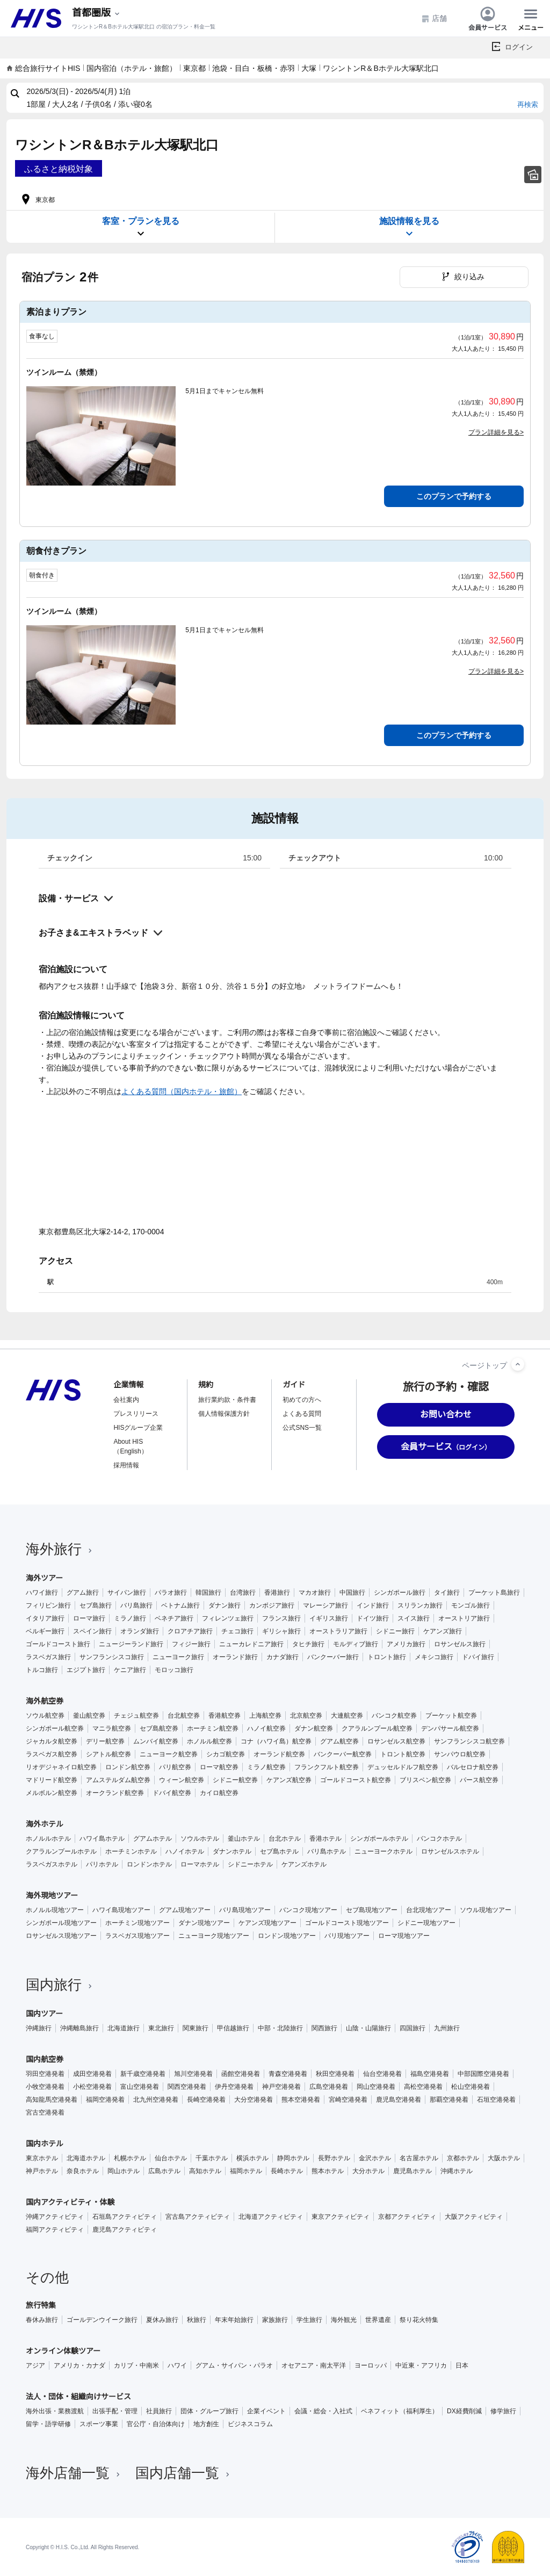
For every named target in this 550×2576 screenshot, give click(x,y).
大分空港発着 (253, 2099)
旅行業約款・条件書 (227, 1399)
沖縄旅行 (39, 2028)
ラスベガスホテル (51, 1864)
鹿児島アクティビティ (124, 2229)
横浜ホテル (252, 2158)
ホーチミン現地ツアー (137, 1923)
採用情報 (126, 1465)
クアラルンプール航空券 (377, 1728)
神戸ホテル (42, 2171)
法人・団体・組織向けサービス (78, 2396)
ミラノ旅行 (130, 1618)
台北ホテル (285, 1838)
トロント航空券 (402, 1754)
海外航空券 (44, 1701)
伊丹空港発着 (234, 2086)
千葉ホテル (212, 2158)
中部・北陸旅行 (280, 2028)
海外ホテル (44, 1824)
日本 (461, 2365)
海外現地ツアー (52, 1895)
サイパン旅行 (126, 1592)
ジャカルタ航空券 (51, 1741)
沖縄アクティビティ (55, 2216)
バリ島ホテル (326, 1851)
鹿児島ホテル (412, 2171)
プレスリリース (135, 1413)
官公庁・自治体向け (156, 2424)
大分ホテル (368, 2171)
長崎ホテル (287, 2171)
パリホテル (102, 1864)
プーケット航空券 (451, 1715)
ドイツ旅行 (373, 1618)
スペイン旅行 (92, 1631)
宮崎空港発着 (348, 2099)
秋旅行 (196, 2320)
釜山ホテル (244, 1838)
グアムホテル (152, 1838)
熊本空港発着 (300, 2099)
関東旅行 (195, 2028)
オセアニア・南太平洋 (313, 2365)
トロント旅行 (386, 1657)
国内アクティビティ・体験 (70, 2202)
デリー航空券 (105, 1741)
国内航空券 (44, 2059)
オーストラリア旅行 (338, 1631)
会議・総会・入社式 (323, 2411)
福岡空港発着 (105, 2099)
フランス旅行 (281, 1618)
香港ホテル (325, 1838)
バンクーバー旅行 (333, 1657)
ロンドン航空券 (127, 1767)
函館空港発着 (240, 2074)
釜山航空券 (89, 1715)
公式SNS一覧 (302, 1427)
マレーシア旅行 (325, 1605)
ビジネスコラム (250, 2424)
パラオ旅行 (171, 1592)
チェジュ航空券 (136, 1715)
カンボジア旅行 (271, 1605)
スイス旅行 (413, 1618)
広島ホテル (164, 2171)
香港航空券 (224, 1715)
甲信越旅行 (233, 2028)
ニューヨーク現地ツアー (213, 1936)
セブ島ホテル (279, 1851)
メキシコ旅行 (434, 1657)
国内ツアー (44, 2013)
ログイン (519, 47)
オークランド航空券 (115, 1793)
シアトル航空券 (108, 1754)
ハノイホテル (184, 1851)
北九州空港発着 (155, 2099)
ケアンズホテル (304, 1864)
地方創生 (206, 2424)
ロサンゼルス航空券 (396, 1741)
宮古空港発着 (45, 2112)
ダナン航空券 (313, 1728)
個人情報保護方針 (224, 1413)
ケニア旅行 (130, 1670)
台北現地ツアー (428, 1910)
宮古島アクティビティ (197, 2216)
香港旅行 (277, 1592)
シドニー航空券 (235, 1780)
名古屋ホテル (419, 2158)
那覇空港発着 (449, 2099)
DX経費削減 (464, 2411)
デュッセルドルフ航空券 (402, 1767)
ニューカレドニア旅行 (251, 1644)
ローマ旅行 (89, 1618)
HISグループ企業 (138, 1427)
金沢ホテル (375, 2158)
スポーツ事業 (98, 2424)
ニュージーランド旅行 (131, 1644)
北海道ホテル (86, 2158)
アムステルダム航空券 (118, 1780)
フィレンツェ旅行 (228, 1618)
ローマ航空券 (219, 1767)
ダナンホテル (232, 1851)
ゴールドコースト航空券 (355, 1780)
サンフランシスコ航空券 (469, 1741)
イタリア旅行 (45, 1618)
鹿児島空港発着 (398, 2099)
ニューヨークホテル (383, 1851)
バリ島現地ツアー (245, 1910)
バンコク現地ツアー (308, 1910)
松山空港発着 (470, 2086)
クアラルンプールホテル (61, 1851)
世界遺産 (378, 2320)
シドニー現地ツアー (426, 1923)
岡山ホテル (123, 2171)
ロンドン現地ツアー (287, 1936)
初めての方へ (302, 1399)
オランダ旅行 (139, 1631)
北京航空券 (306, 1715)
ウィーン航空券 (181, 1780)
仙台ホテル (171, 2158)
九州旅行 (447, 2028)
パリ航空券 (175, 1767)
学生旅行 (309, 2320)
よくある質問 (302, 1413)
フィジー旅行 (191, 1644)
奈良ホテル (83, 2171)
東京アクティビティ (341, 2216)
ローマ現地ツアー (404, 1936)
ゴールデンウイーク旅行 (102, 2320)
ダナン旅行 (224, 1605)
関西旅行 (324, 2028)
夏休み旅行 (162, 2320)
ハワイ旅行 (42, 1592)
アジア (35, 2365)
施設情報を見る (409, 227)
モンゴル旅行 (470, 1605)
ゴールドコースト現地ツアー (347, 1923)
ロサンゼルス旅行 (460, 1644)
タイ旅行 (447, 1592)
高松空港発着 (423, 2086)
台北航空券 (184, 1715)
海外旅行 (60, 1549)
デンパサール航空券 (450, 1728)
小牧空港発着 (45, 2086)
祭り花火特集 (419, 2320)
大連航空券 (347, 1715)
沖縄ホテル (456, 2171)
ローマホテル (199, 1864)
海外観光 (344, 2320)
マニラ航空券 (111, 1728)
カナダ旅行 (282, 1657)
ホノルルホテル (48, 1838)
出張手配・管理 (115, 2411)
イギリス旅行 (328, 1618)
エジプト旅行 (86, 1670)
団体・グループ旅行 (209, 2411)
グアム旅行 (83, 1592)
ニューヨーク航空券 (169, 1754)
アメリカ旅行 (406, 1644)
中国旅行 (352, 1592)
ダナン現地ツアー (204, 1923)
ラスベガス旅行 (48, 1657)
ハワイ (177, 2365)
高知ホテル (205, 2171)
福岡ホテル (246, 2171)
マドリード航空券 (51, 1780)
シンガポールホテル (379, 1838)
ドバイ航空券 (172, 1793)
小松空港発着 (92, 2086)
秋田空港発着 (335, 2074)
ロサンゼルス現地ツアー (61, 1936)
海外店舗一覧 (74, 2473)
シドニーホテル (250, 1864)
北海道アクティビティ (270, 2216)
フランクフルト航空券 (326, 1767)
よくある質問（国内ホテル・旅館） (181, 1091)
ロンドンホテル (149, 1864)
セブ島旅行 (95, 1605)
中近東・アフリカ (421, 2365)
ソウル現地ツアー (485, 1910)
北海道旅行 (123, 2028)
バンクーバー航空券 (343, 1754)
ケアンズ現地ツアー (267, 1923)
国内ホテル (44, 2143)
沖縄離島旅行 (79, 2028)
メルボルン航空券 (51, 1793)
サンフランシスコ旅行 (111, 1657)
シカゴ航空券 (225, 1754)
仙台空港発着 (382, 2074)
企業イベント (266, 2411)
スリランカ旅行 (420, 1605)
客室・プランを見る (140, 227)
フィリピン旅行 (48, 1605)
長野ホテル (334, 2158)
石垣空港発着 (496, 2099)
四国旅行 (412, 2028)
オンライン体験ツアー (63, 2351)
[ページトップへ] (517, 1364)
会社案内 (126, 1399)
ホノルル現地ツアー (55, 1910)
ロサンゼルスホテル (450, 1851)
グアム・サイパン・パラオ (234, 2365)
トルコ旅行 (42, 1670)
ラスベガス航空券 (51, 1754)
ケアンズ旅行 (442, 1631)
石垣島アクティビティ (124, 2216)
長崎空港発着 (206, 2099)
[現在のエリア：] (96, 13)
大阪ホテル (504, 2158)
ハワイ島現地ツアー (121, 1910)
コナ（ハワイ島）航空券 (276, 1741)
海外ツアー (44, 1578)
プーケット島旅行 (494, 1592)
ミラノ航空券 (266, 1767)
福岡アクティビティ (55, 2229)
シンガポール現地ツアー (61, 1923)
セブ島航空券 (159, 1728)
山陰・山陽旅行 (368, 2028)
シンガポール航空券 (55, 1728)
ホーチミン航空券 (212, 1728)
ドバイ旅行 (478, 1657)
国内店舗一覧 (183, 2473)
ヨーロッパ (370, 2365)
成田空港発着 (92, 2074)
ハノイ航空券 (266, 1728)
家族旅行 (275, 2320)
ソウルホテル (199, 1838)
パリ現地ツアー (347, 1936)
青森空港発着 (288, 2074)
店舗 (434, 18)
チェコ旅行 (237, 1631)
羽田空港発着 (45, 2074)
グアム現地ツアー (185, 1910)
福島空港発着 (429, 2074)
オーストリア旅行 (464, 1618)
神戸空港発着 (281, 2086)
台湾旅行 (243, 1592)
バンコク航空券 (394, 1715)
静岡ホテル (293, 2158)
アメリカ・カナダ (79, 2365)
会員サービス (487, 18)
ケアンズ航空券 (289, 1780)
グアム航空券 (339, 1741)
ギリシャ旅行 (281, 1631)
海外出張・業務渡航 (55, 2411)
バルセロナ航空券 (472, 1767)
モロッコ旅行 (174, 1670)
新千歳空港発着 (142, 2074)
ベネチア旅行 (174, 1618)
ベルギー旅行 (45, 1631)
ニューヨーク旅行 (178, 1657)
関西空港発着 (187, 2086)
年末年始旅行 (234, 2320)
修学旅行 (503, 2411)
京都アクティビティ (407, 2216)
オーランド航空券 (279, 1754)
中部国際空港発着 (483, 2074)
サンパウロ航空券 (460, 1754)
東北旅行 (161, 2028)
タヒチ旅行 (308, 1644)
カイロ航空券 (219, 1793)
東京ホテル (42, 2158)
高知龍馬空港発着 (51, 2099)
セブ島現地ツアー (371, 1910)
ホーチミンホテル (131, 1851)
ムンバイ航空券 (155, 1741)
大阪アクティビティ (474, 2216)
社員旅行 (159, 2411)
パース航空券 (479, 1780)
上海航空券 (265, 1715)
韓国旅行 (208, 1592)
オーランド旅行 (235, 1657)
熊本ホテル (328, 2171)
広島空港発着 (328, 2086)
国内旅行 (60, 1985)
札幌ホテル (130, 2158)
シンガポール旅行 (399, 1592)
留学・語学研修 (48, 2424)
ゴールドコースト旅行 (58, 1644)
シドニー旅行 (395, 1631)
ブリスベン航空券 (425, 1780)
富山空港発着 (139, 2086)
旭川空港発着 (193, 2074)
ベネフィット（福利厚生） (399, 2411)
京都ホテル (463, 2158)
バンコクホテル (439, 1838)
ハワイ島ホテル (102, 1838)
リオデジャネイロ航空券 (61, 1767)
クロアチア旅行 (190, 1631)
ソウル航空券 (45, 1715)
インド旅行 (373, 1605)
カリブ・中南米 (136, 2365)
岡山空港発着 (376, 2086)
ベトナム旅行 (180, 1605)
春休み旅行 (42, 2320)
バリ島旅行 (136, 1605)
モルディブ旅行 (355, 1644)
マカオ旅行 (315, 1592)
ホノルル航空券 (209, 1741)
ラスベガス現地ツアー (137, 1936)
